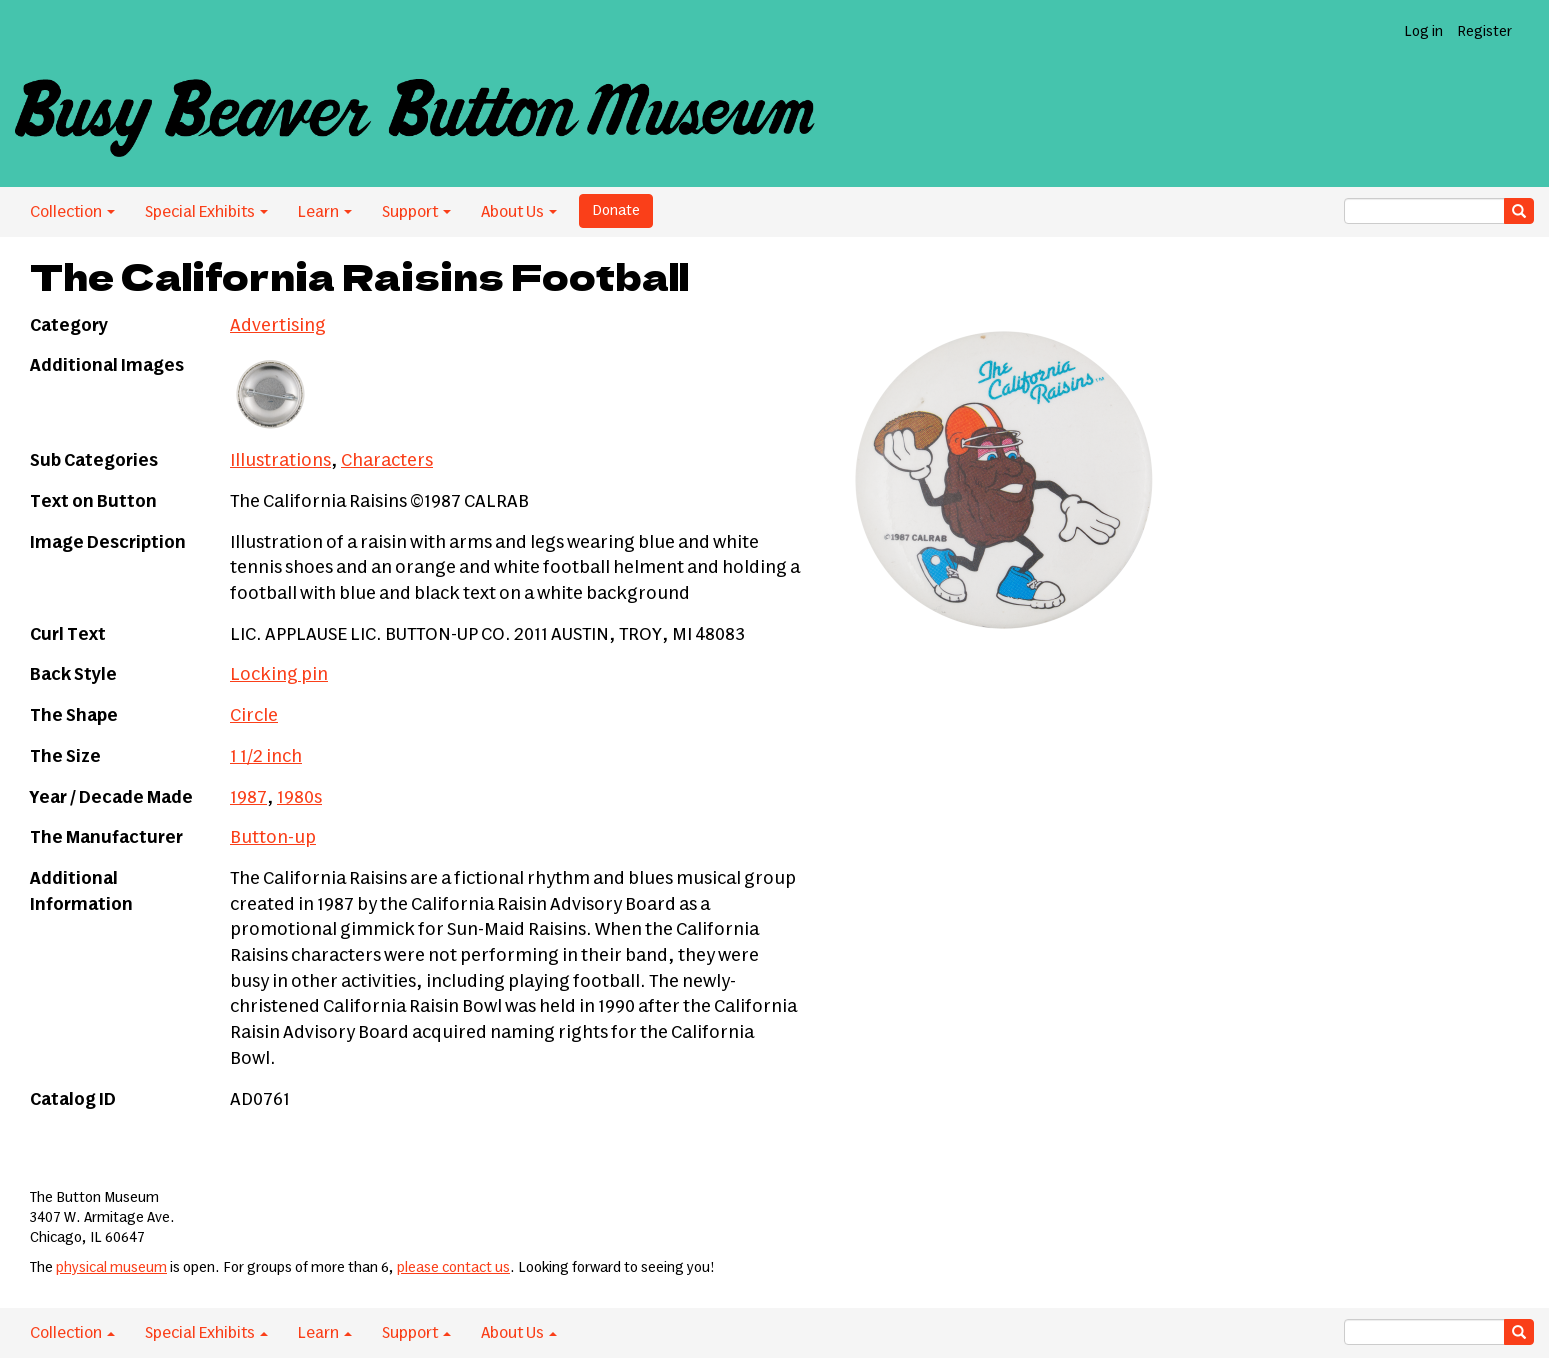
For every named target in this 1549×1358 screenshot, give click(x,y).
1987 (248, 798)
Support (416, 212)
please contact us (453, 1268)
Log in (1423, 32)
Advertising (278, 326)
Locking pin (279, 675)
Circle (254, 716)
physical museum (111, 1268)
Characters (387, 461)
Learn (325, 212)
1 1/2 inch (266, 757)
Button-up (273, 838)
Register (1484, 32)
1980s (299, 798)
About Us (519, 212)
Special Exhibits (206, 212)
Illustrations (280, 461)
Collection (72, 212)
